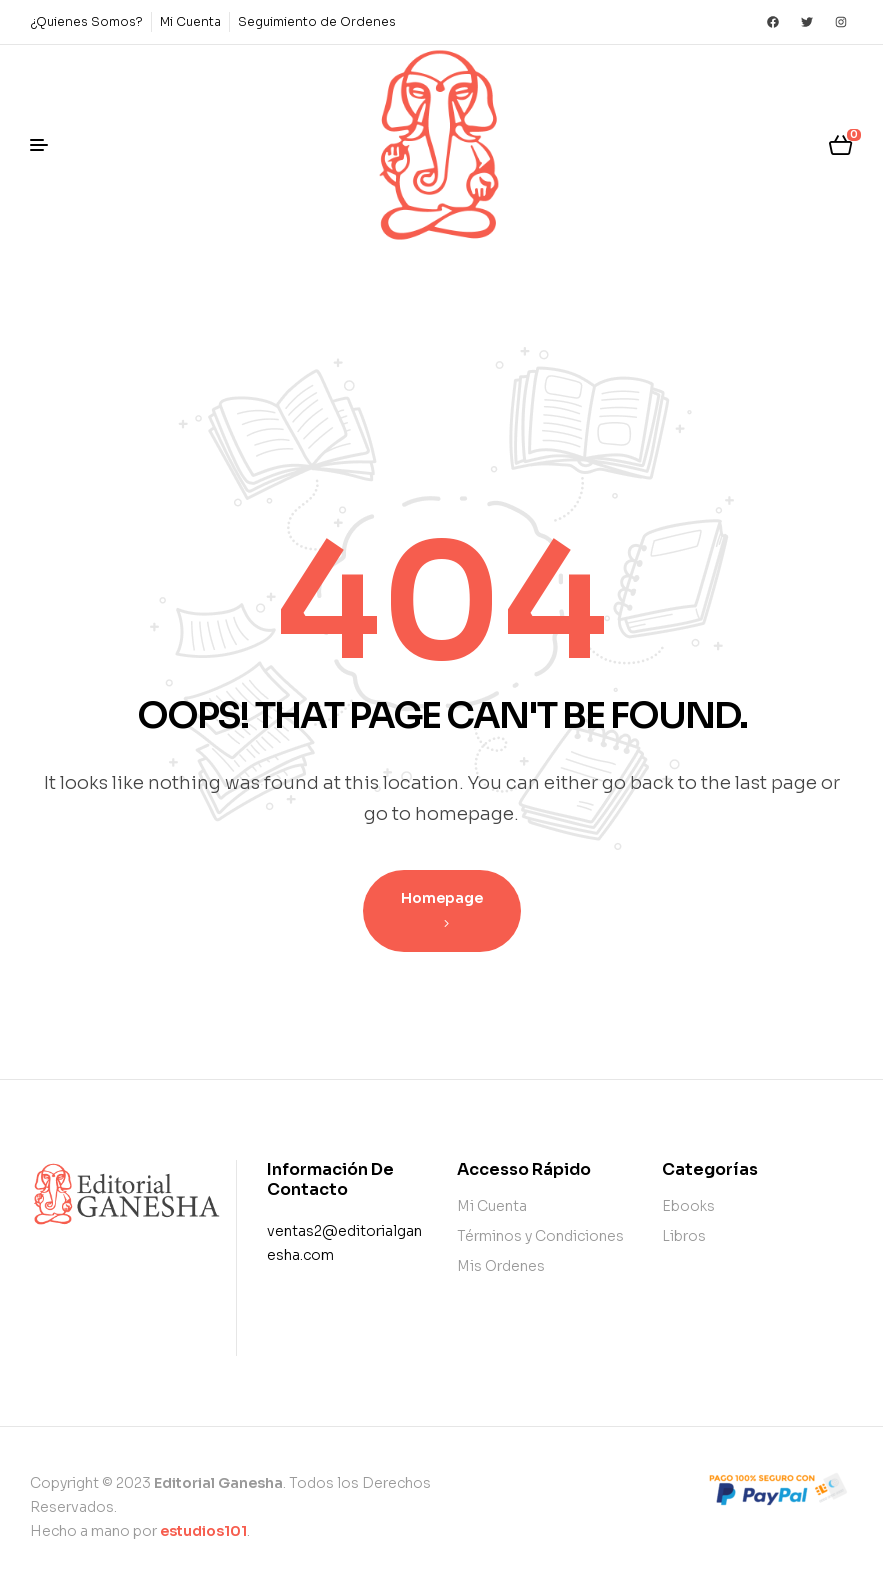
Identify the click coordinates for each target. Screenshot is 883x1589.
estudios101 (203, 1531)
